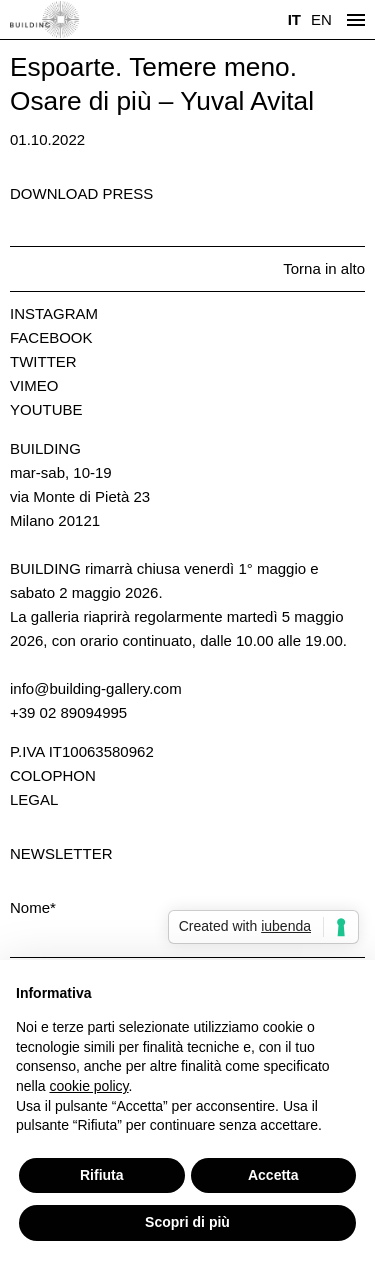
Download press (81, 193)
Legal (34, 799)
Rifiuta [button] (102, 1175)
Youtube (46, 409)
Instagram (54, 313)
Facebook (51, 337)
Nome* (33, 907)
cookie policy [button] (88, 1086)
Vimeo (34, 385)
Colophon (53, 775)
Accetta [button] (273, 1175)
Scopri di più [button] (187, 1222)
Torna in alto (324, 268)
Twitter (43, 361)
